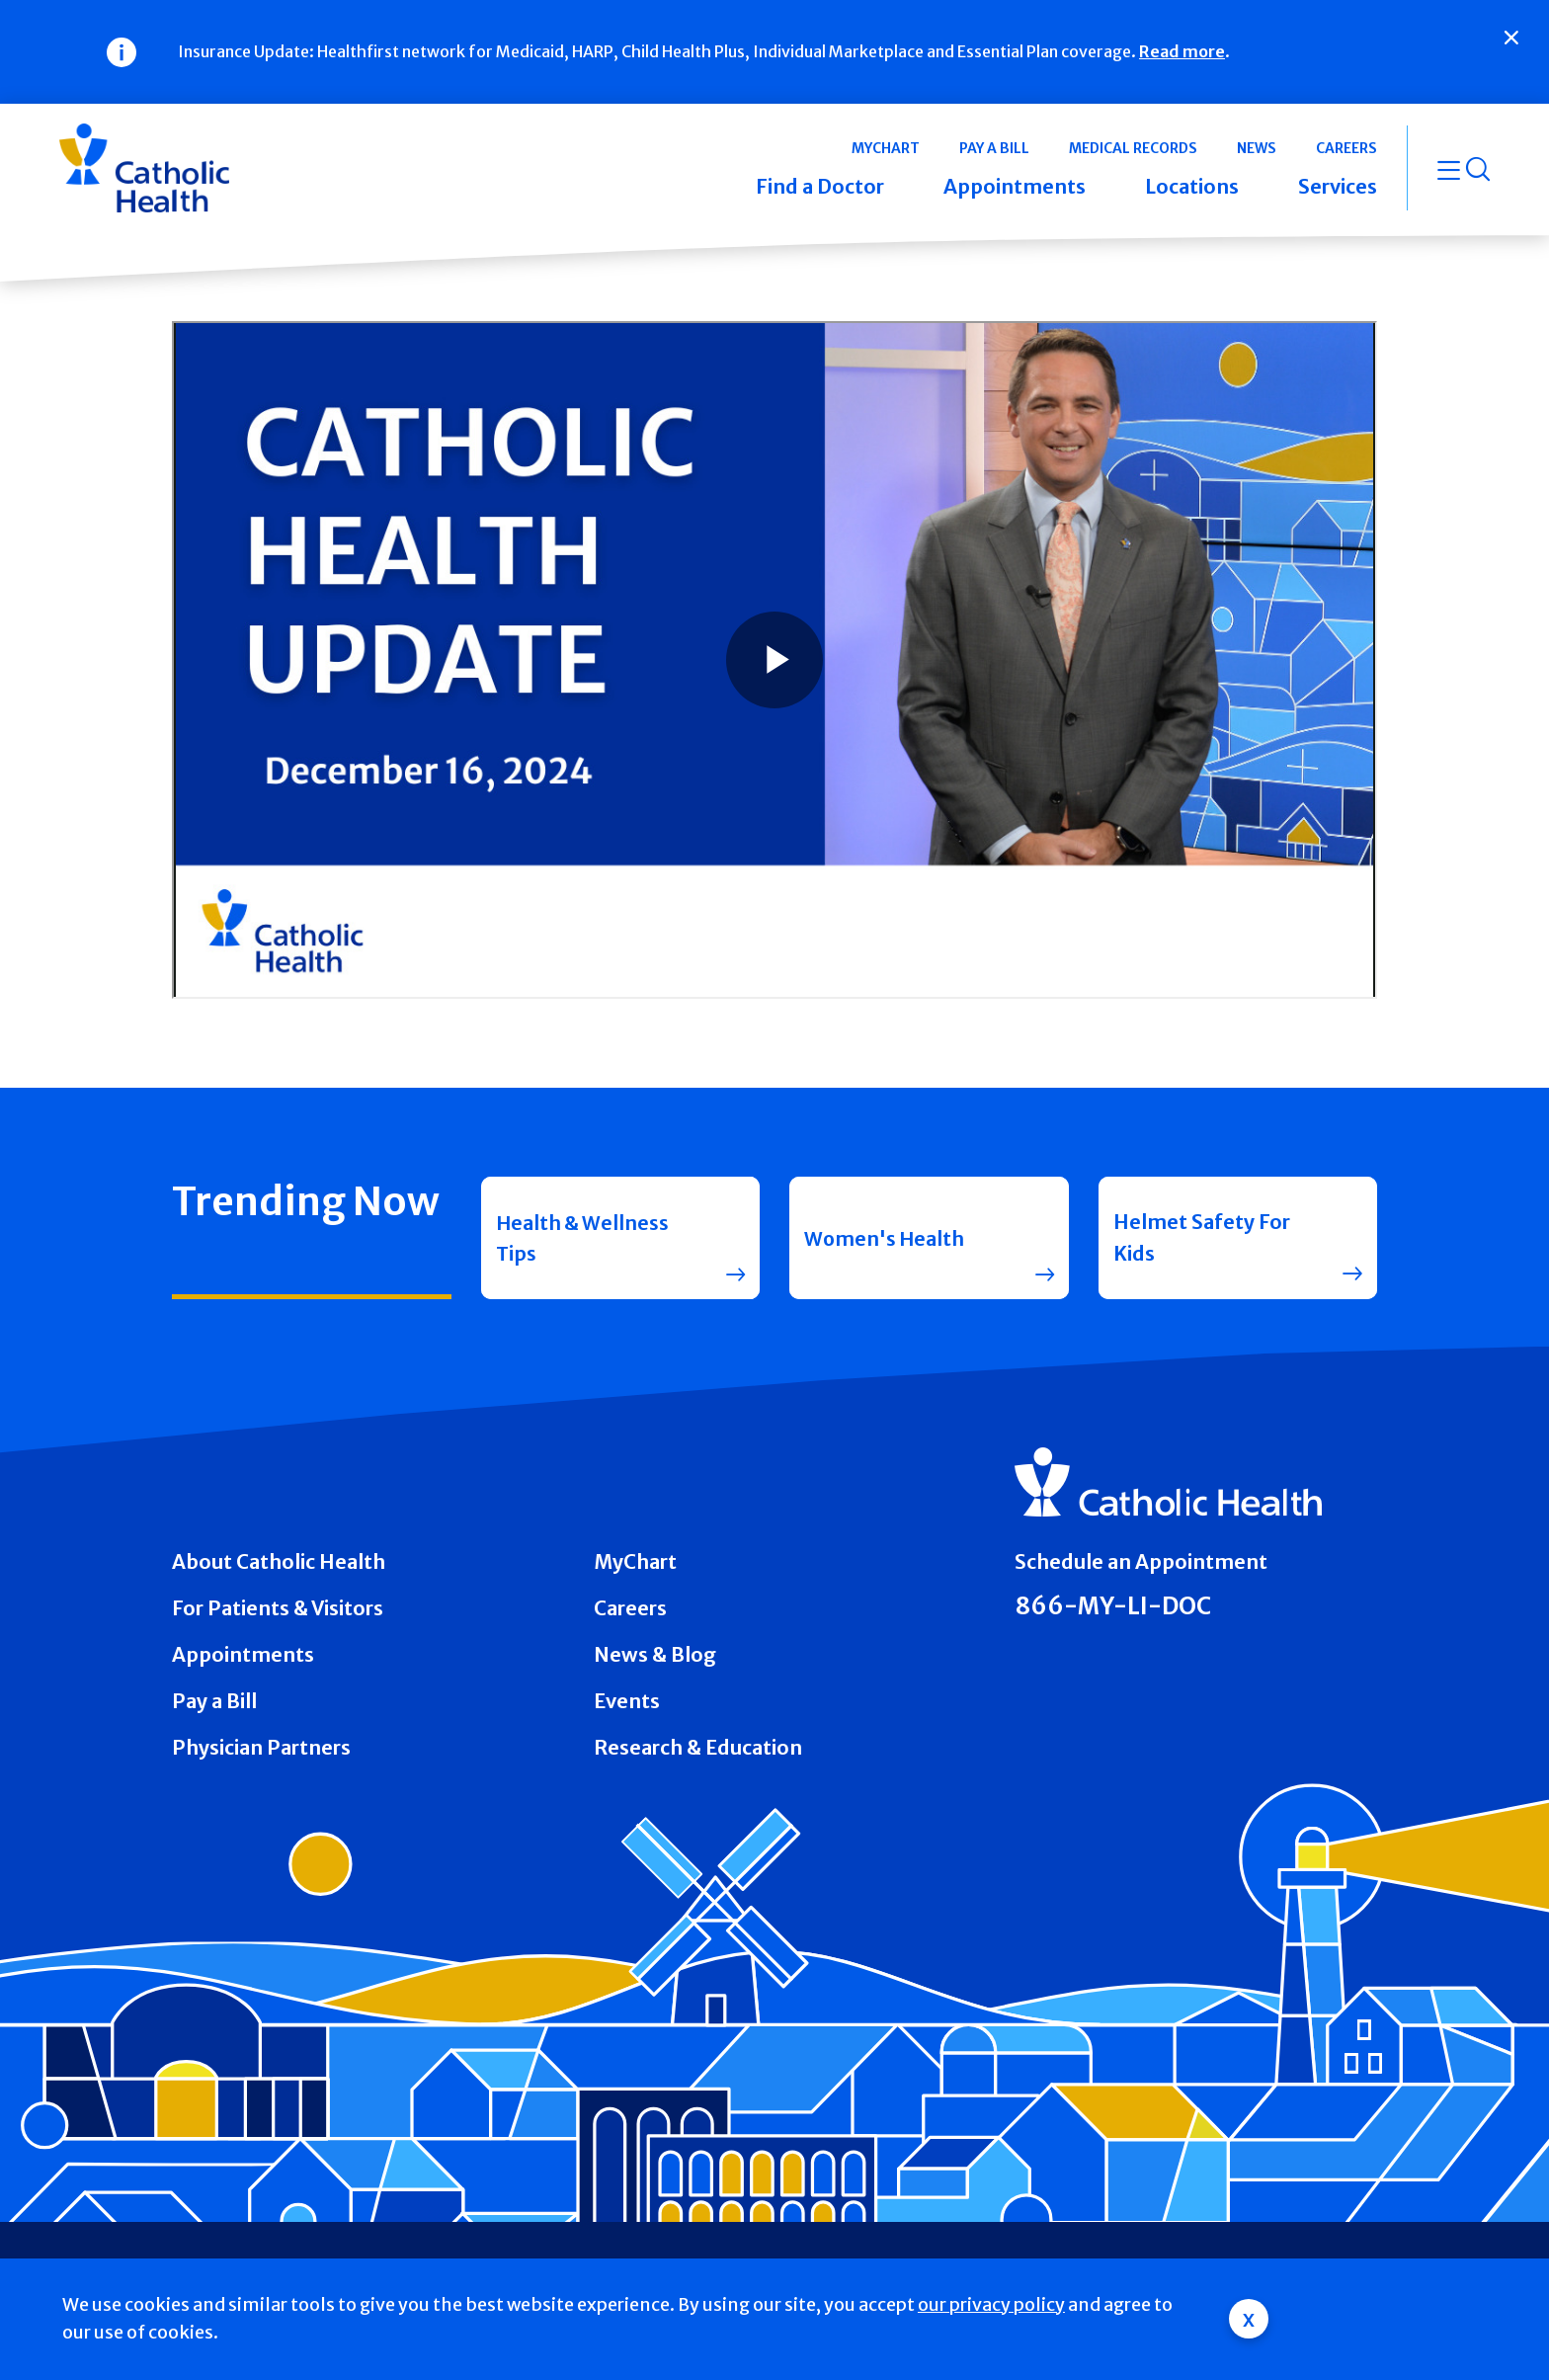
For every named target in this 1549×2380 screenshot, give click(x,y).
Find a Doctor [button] (820, 186)
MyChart (635, 1561)
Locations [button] (1192, 186)
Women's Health (885, 1237)
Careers (630, 1608)
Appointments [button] (1014, 186)
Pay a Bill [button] (994, 148)
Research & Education (698, 1747)
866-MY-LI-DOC (1113, 1606)
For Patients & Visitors (277, 1608)
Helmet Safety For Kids (1201, 1237)
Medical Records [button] (1133, 148)
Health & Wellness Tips (584, 1237)
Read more (1182, 51)
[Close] (1511, 37)
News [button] (1256, 148)
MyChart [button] (886, 148)
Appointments (243, 1654)
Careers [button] (1346, 148)
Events (627, 1700)
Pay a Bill (214, 1700)
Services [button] (1337, 186)
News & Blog (655, 1654)
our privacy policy (991, 2304)
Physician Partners (261, 1747)
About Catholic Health (278, 1561)
